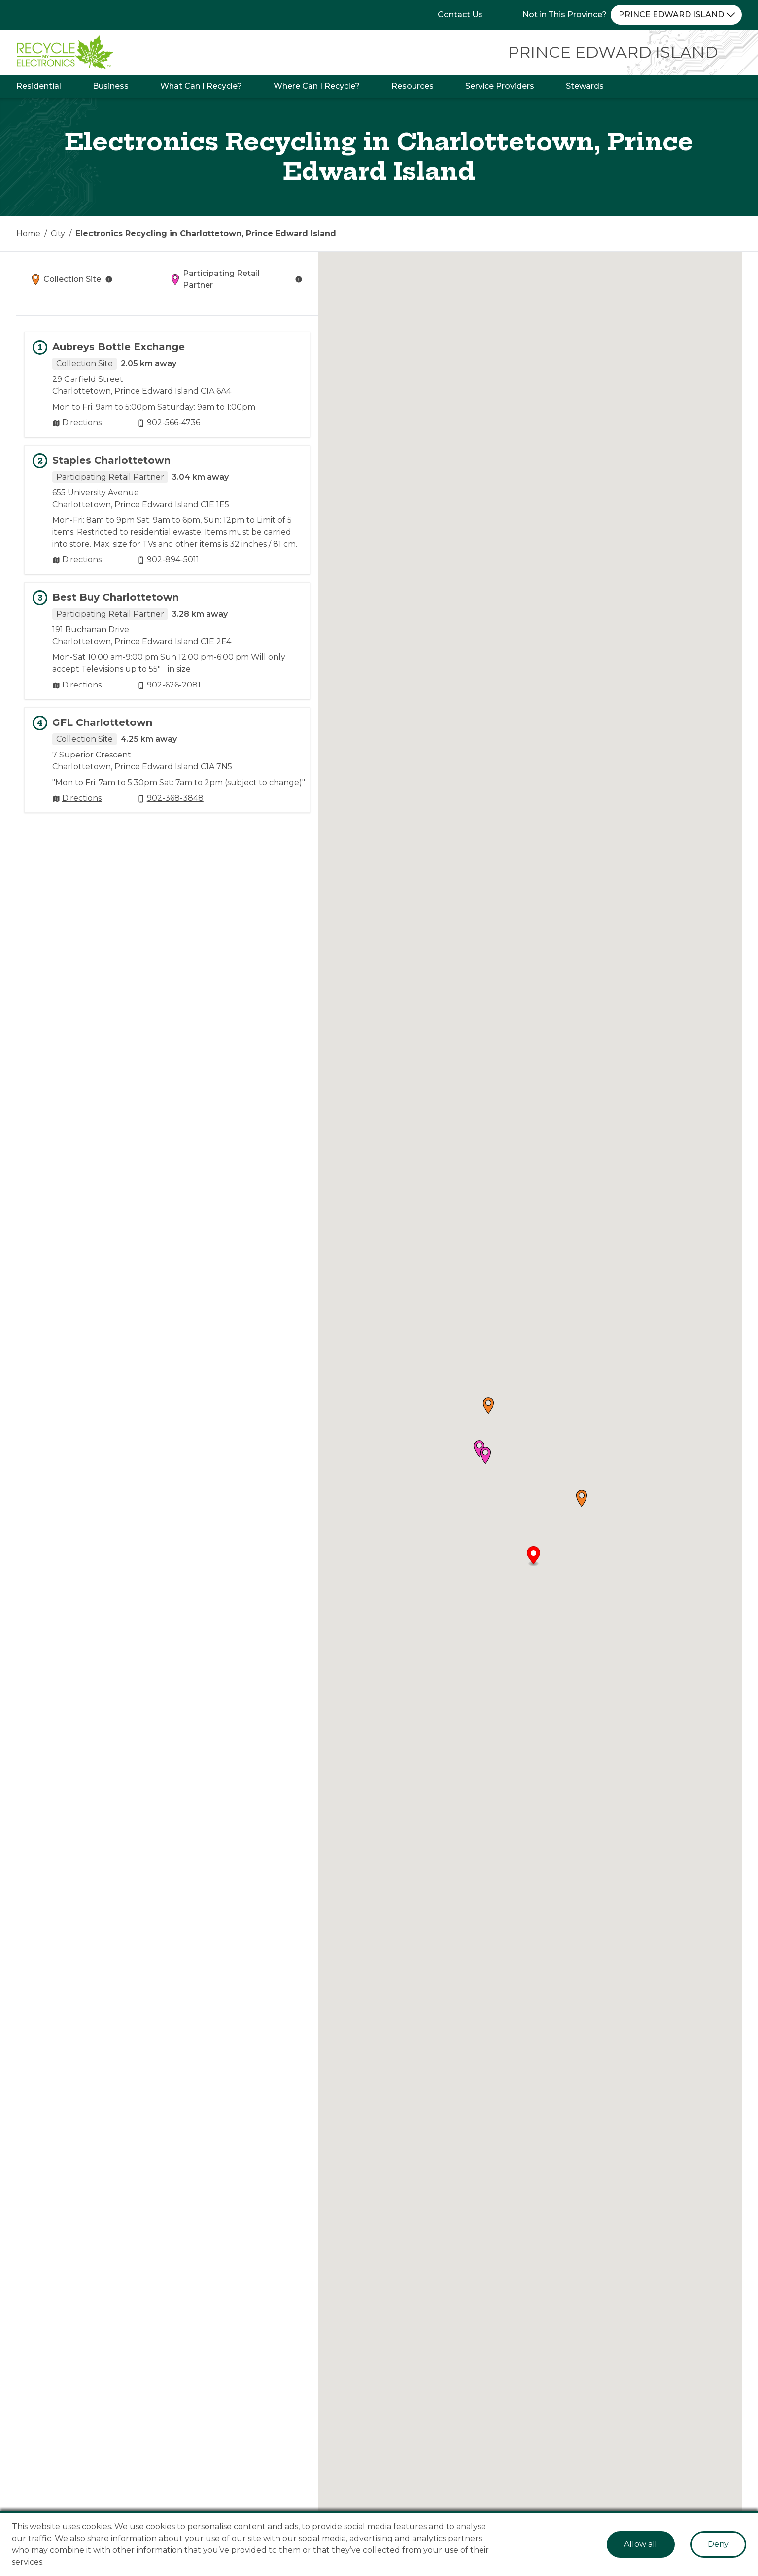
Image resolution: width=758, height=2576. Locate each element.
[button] (581, 1498)
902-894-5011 (173, 559)
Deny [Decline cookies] (718, 2544)
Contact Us (460, 14)
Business (111, 86)
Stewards (585, 86)
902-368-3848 (175, 798)
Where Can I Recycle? (317, 86)
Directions (82, 422)
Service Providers (499, 86)
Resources (412, 86)
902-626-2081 (174, 684)
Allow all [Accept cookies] (640, 2544)
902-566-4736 (173, 422)
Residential (38, 86)
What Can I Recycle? (201, 86)
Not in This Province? (564, 14)
